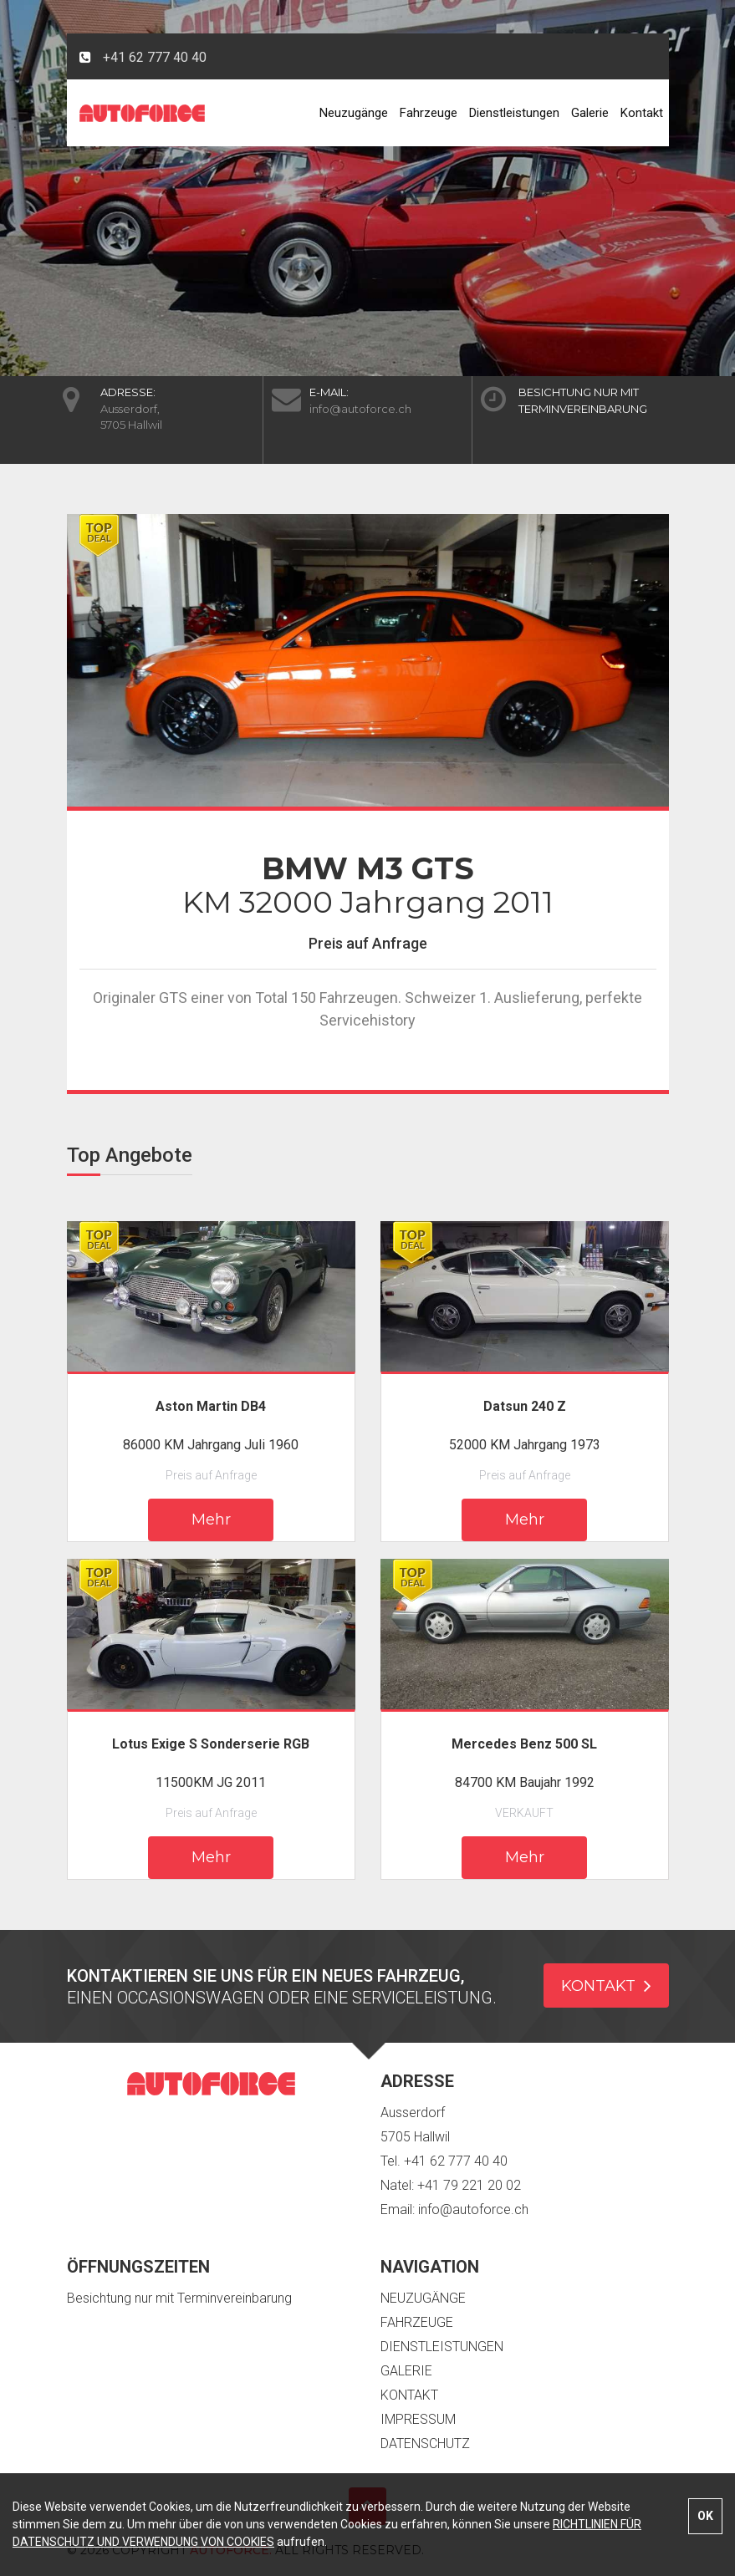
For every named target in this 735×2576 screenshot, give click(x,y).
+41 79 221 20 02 (469, 2185)
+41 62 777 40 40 (155, 57)
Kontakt (641, 112)
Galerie (590, 112)
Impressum (418, 2419)
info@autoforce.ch (360, 408)
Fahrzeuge (428, 112)
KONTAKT (606, 1985)
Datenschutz (425, 2443)
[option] (368, 660)
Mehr (211, 1519)
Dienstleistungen (514, 112)
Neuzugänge (353, 112)
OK (705, 2516)
